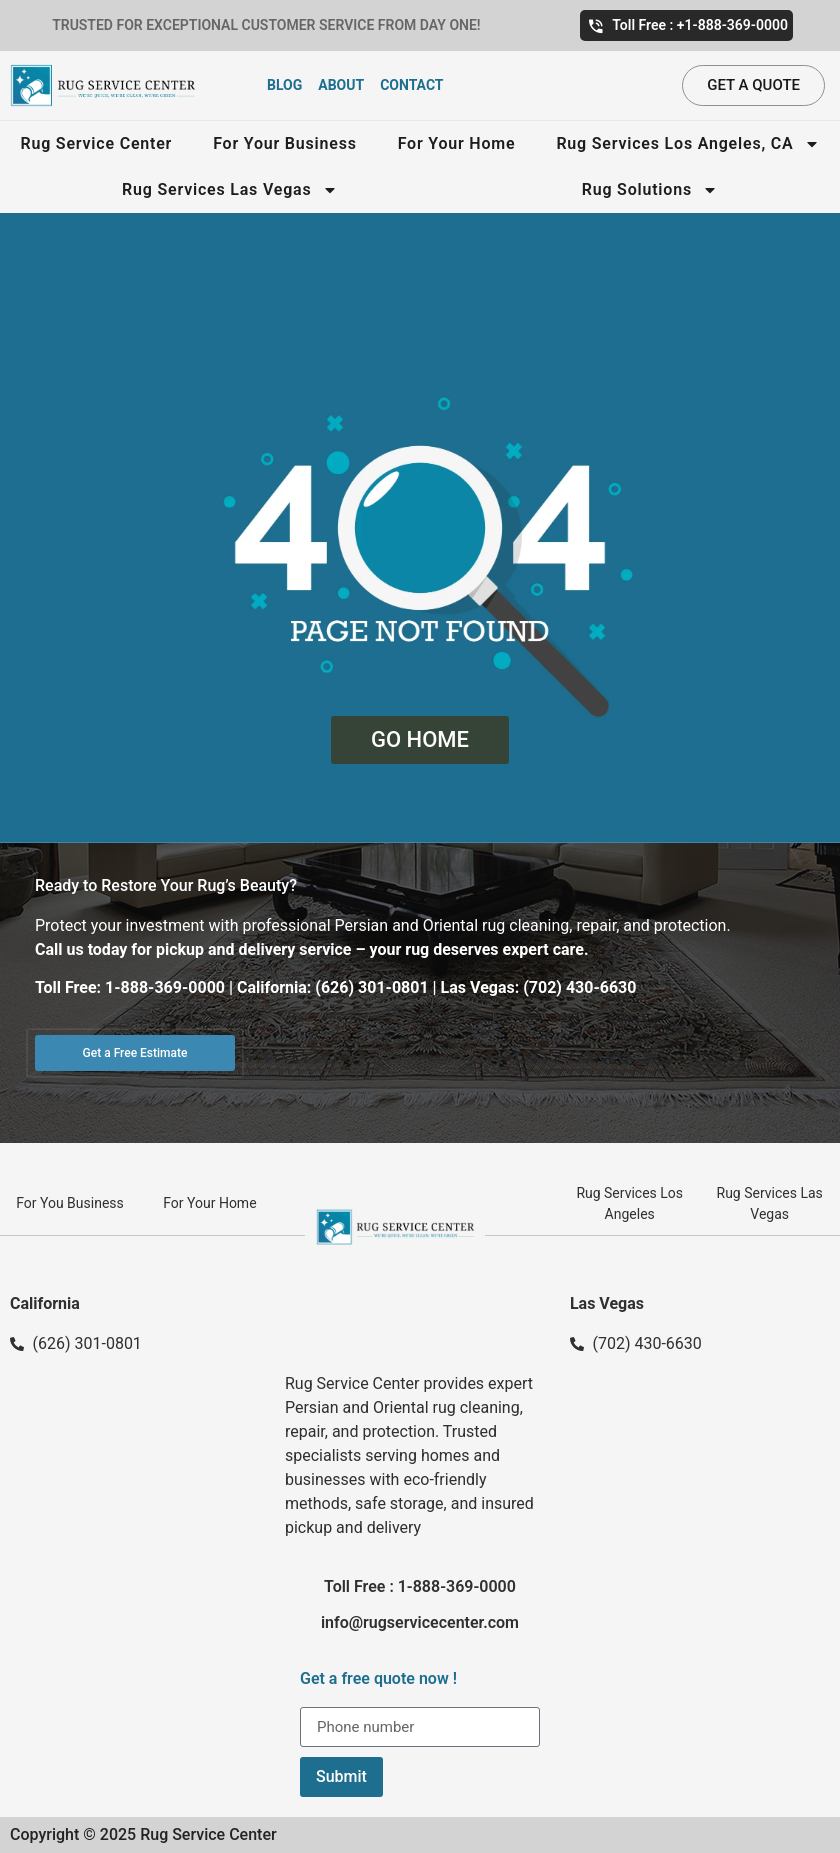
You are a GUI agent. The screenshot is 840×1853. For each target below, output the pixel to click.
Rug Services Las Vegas (229, 190)
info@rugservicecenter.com (420, 1622)
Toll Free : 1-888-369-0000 (420, 1586)
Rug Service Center (96, 143)
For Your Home (457, 143)
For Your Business (285, 143)
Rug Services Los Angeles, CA (687, 144)
